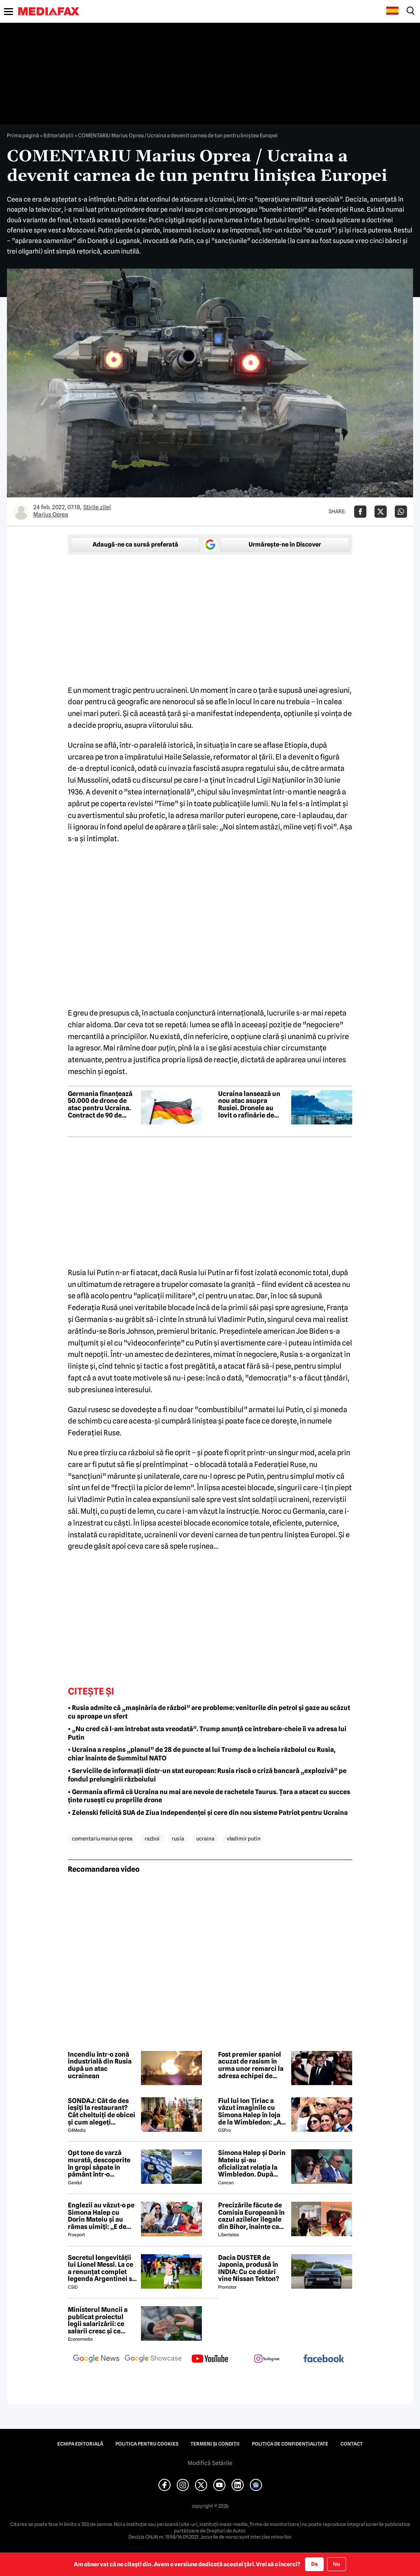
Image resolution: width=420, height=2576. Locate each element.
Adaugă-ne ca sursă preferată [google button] (135, 544)
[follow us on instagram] (266, 2359)
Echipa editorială (80, 2444)
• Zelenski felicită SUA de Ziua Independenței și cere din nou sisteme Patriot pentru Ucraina (208, 1812)
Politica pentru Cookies (146, 2444)
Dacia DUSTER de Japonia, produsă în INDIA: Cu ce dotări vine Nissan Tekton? (248, 2268)
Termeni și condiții (215, 2444)
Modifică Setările (210, 2463)
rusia (178, 1838)
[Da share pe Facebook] (360, 512)
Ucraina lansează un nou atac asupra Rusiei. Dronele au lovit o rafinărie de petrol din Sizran (249, 1104)
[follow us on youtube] (210, 2359)
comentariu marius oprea (102, 1838)
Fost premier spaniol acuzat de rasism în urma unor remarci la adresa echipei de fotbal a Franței (251, 2065)
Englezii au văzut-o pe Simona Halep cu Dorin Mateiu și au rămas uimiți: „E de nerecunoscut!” (101, 2216)
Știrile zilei (97, 507)
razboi (152, 1838)
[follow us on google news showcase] (153, 2359)
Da (314, 2564)
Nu (336, 2564)
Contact (351, 2444)
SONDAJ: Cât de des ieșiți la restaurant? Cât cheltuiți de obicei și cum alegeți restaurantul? (101, 2111)
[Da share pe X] (381, 512)
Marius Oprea (50, 514)
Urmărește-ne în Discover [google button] (285, 544)
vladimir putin (244, 1838)
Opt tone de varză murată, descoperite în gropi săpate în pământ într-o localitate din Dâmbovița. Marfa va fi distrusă (102, 2163)
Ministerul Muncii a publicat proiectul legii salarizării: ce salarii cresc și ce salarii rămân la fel (98, 2320)
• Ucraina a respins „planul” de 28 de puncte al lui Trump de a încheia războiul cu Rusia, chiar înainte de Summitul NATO (202, 1754)
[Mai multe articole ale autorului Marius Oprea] (21, 511)
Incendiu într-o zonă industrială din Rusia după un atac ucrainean (100, 2065)
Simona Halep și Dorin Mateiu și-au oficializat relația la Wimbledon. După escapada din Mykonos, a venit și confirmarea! (252, 2163)
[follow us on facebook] (323, 2359)
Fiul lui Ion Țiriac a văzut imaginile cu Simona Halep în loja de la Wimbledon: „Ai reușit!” (250, 2111)
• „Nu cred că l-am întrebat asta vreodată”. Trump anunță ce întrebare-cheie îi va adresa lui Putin (207, 1733)
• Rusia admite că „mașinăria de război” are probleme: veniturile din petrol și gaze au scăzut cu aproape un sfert (209, 1712)
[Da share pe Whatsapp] (401, 512)
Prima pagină (23, 135)
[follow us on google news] (96, 2359)
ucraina (205, 1838)
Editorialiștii (58, 135)
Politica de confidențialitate (290, 2444)
